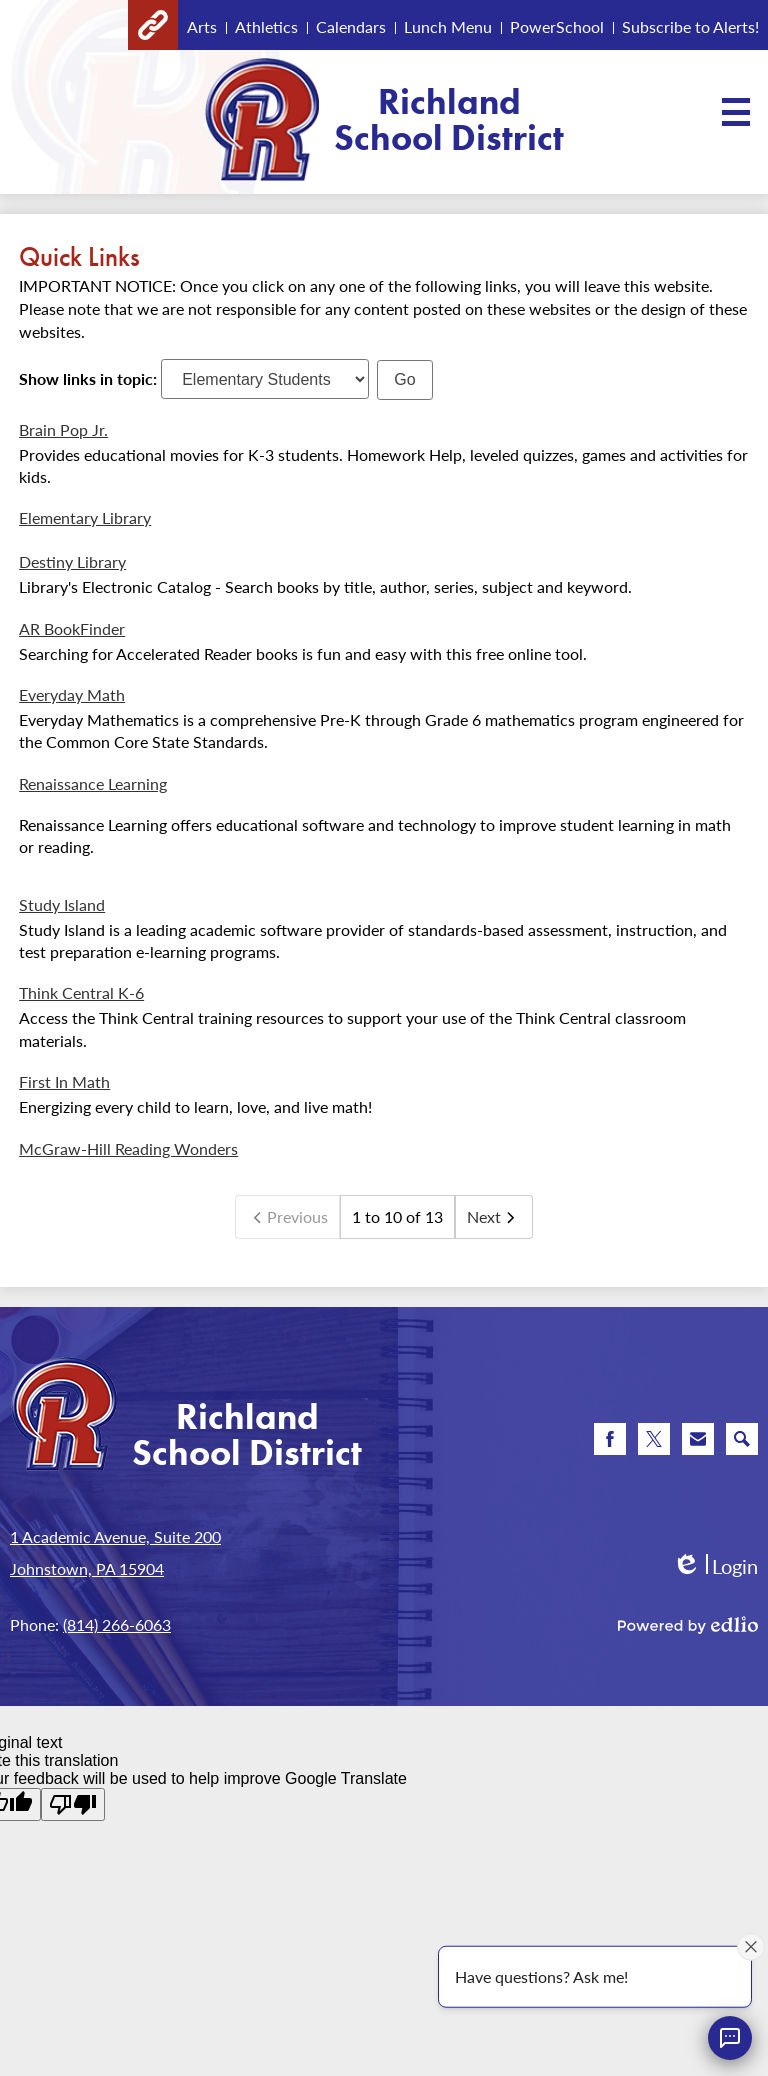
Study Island (62, 904)
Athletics (266, 26)
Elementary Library (85, 517)
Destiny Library (72, 561)
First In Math (64, 1081)
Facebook (610, 1443)
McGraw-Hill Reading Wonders (128, 1148)
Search (742, 1443)
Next (494, 1216)
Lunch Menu (448, 26)
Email (698, 1443)
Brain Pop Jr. (63, 429)
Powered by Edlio (688, 1625)
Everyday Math (72, 694)
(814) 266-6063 (117, 1624)
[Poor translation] (73, 1804)
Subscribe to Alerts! (690, 26)
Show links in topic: (88, 378)
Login (715, 1566)
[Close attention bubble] (751, 1946)
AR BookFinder (72, 628)
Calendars (351, 26)
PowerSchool (557, 26)
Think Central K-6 (81, 992)
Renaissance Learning (93, 783)
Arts (202, 26)
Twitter (654, 1443)
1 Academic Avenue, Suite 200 (115, 1536)
